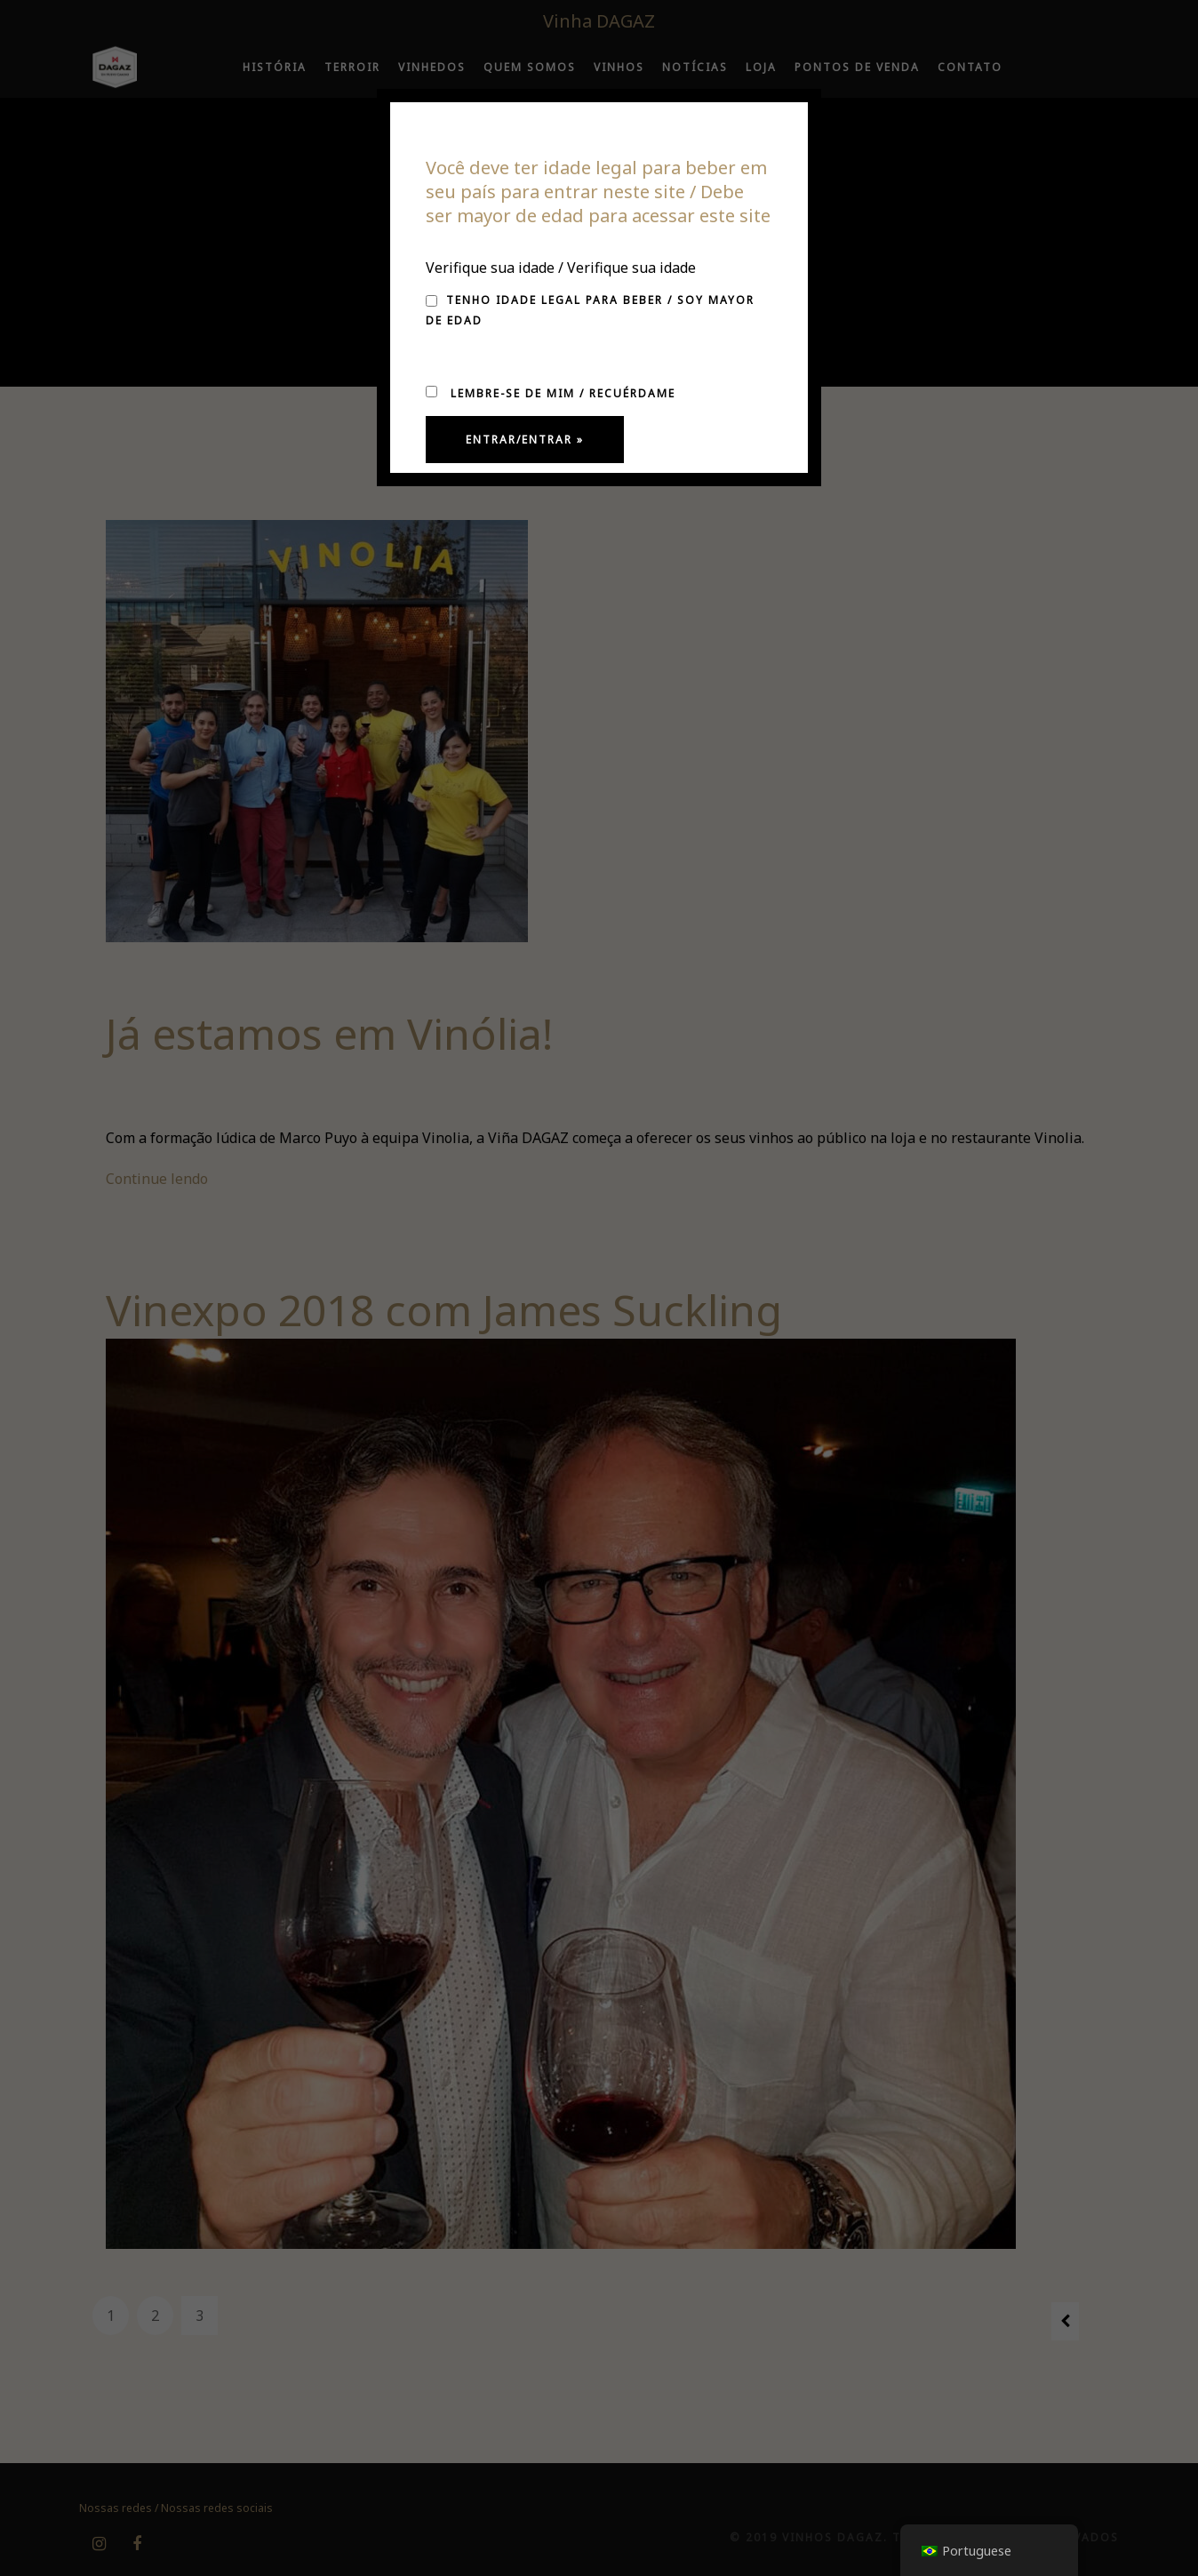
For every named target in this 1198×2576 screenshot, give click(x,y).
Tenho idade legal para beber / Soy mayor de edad (590, 310)
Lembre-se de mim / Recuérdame (550, 393)
